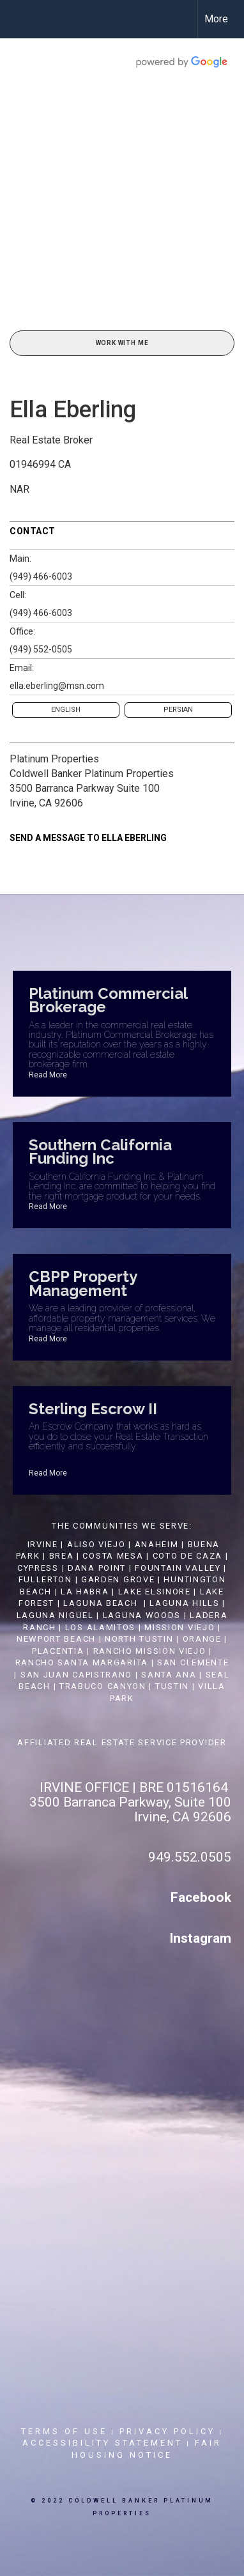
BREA (61, 1556)
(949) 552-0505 (41, 649)
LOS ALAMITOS (100, 1627)
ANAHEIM (157, 1544)
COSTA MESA (112, 1556)
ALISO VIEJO (96, 1544)
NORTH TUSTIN (139, 1639)
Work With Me (122, 342)
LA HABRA (85, 1591)
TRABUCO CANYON (102, 1686)
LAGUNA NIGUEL (55, 1615)
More (216, 19)
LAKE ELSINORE (154, 1591)
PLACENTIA (58, 1651)
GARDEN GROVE (118, 1579)
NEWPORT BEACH (56, 1639)
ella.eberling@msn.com (57, 686)
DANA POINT (97, 1568)
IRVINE (41, 1544)
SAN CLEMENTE (193, 1662)
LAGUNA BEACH (100, 1603)
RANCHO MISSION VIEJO (149, 1651)
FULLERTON (45, 1579)
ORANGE (202, 1639)
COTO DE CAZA (187, 1556)
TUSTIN (172, 1686)
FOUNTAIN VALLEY (178, 1568)
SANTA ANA (168, 1674)
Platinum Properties (54, 759)
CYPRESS (38, 1568)
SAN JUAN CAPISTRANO (76, 1674)
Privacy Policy (167, 2431)
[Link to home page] (21, 19)
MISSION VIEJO (179, 1627)
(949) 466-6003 (41, 576)
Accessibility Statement (102, 2443)
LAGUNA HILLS (184, 1603)
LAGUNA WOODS (142, 1615)
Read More (48, 1074)
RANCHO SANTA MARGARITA (81, 1662)
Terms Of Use (64, 2431)
